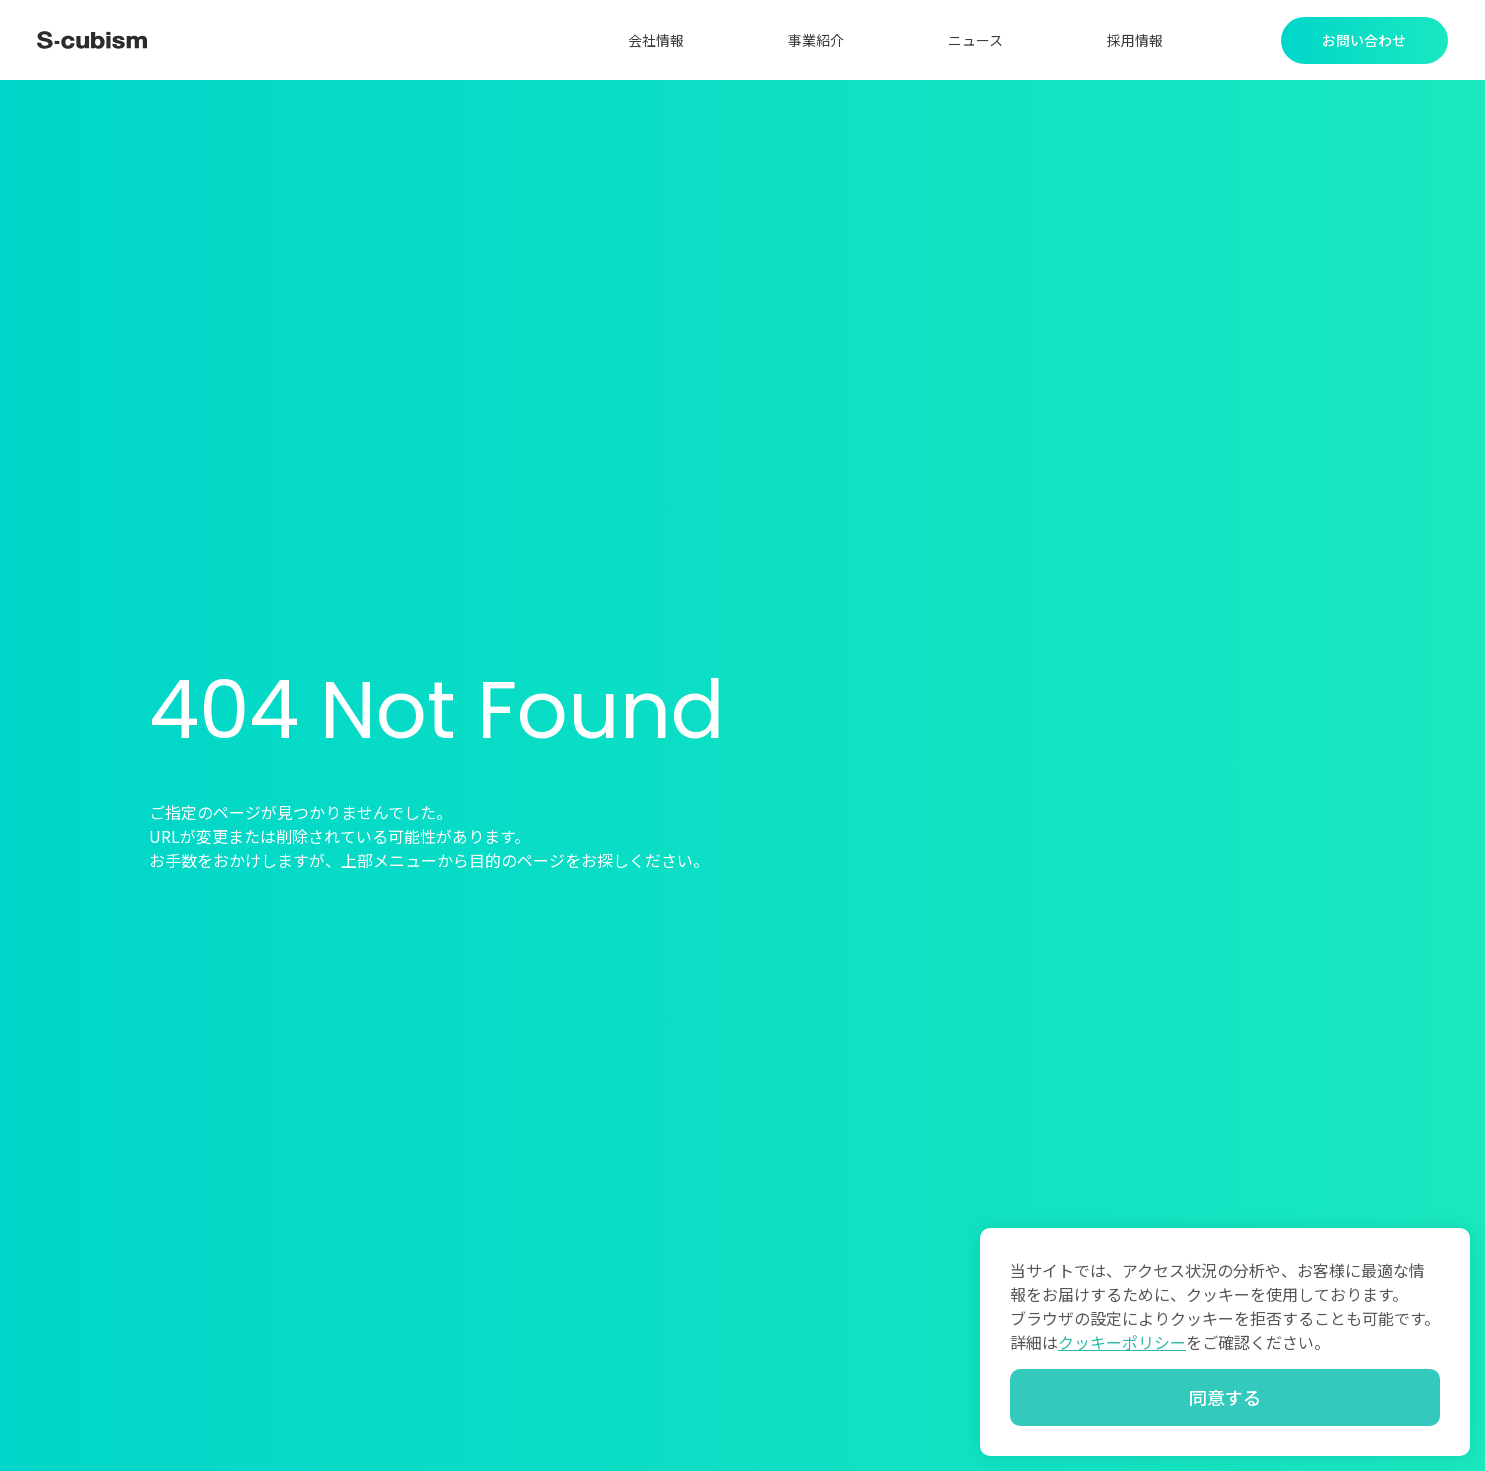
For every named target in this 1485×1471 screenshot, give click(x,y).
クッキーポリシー (1122, 1342)
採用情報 (1135, 40)
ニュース (975, 40)
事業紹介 (816, 40)
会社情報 (656, 40)
